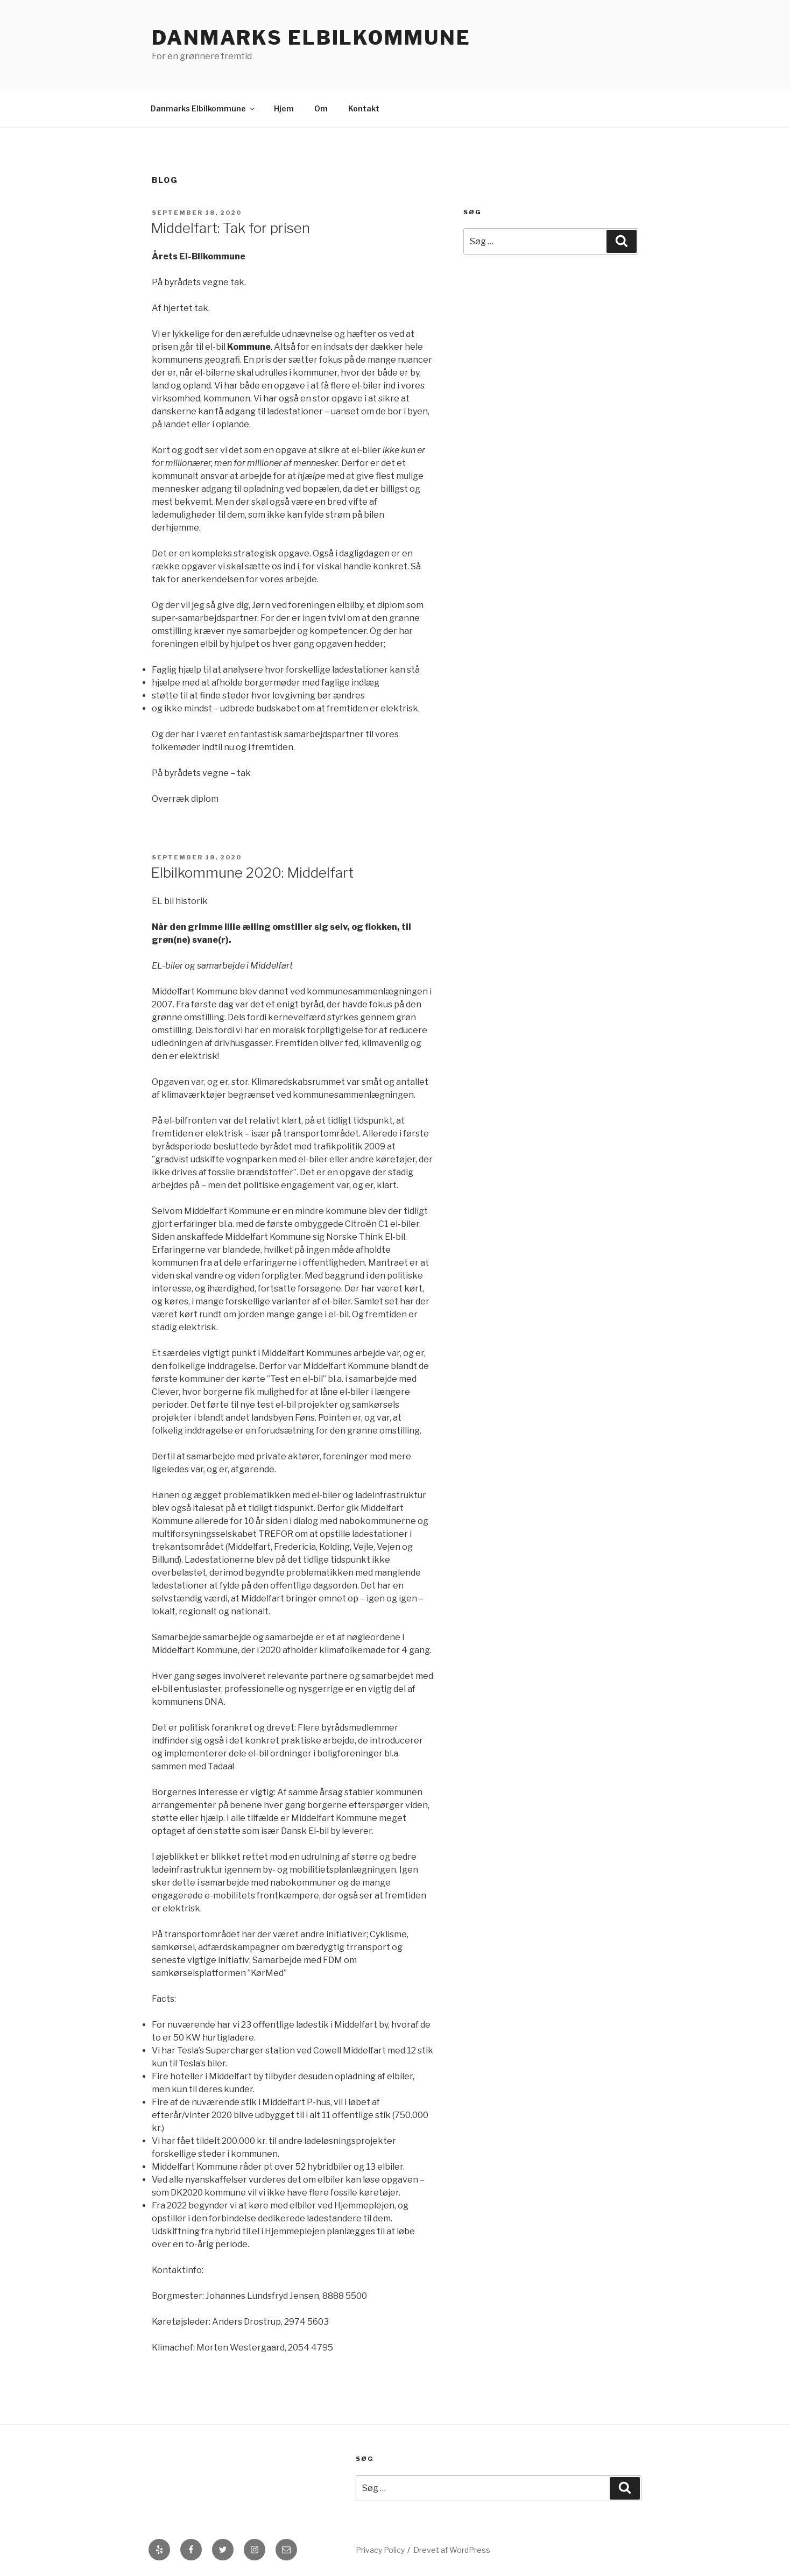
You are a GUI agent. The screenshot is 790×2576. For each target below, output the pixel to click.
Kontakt (363, 108)
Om (321, 108)
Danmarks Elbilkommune (311, 38)
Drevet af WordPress (451, 2549)
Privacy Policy (380, 2549)
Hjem (284, 108)
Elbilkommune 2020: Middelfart (252, 872)
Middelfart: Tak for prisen (230, 228)
